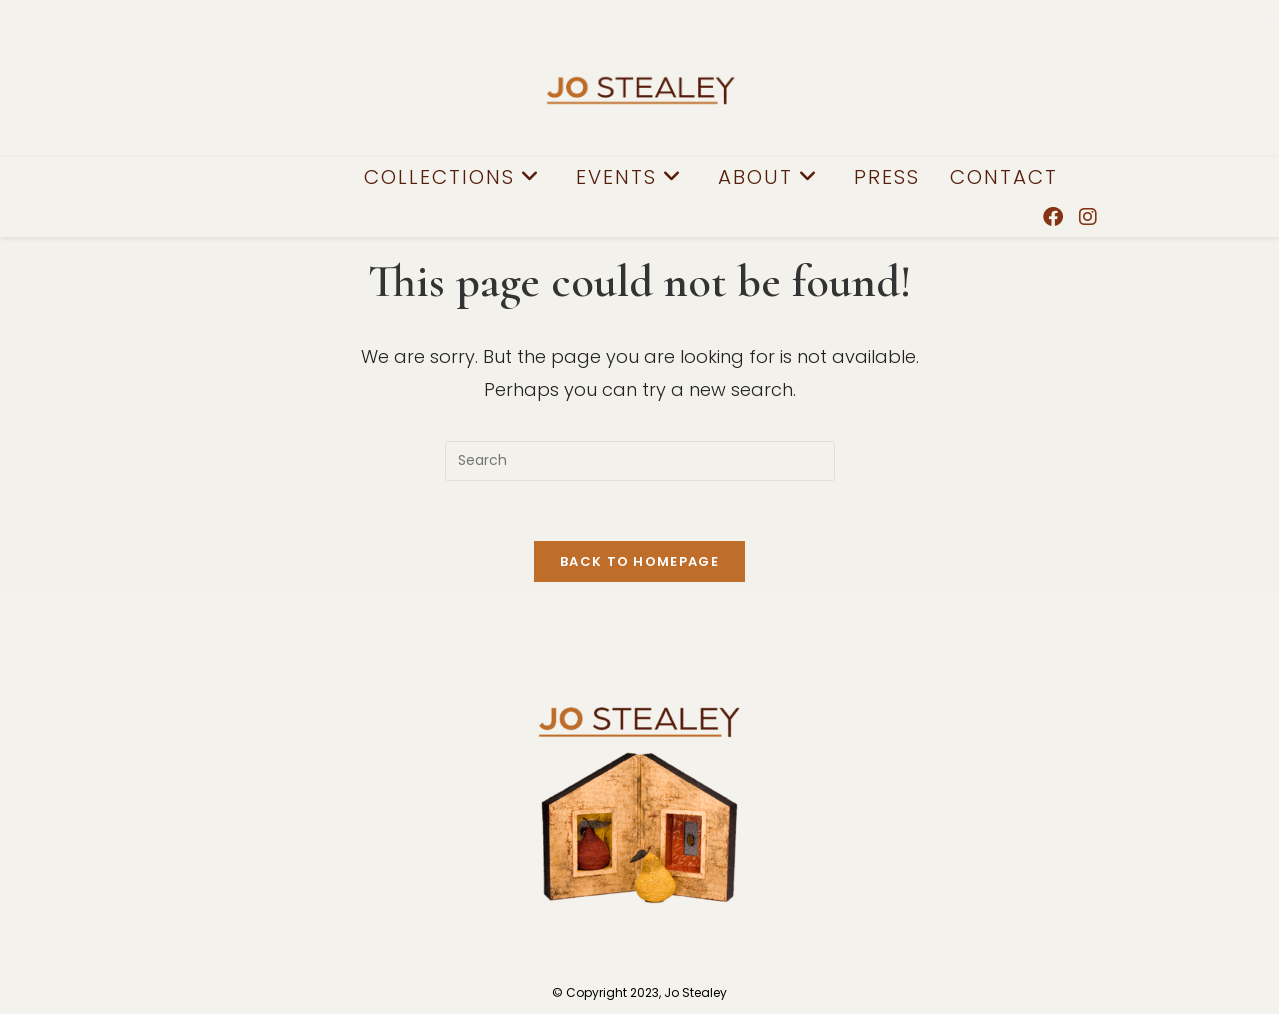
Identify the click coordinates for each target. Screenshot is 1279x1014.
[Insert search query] (640, 461)
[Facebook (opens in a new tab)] (1184, 10)
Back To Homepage (639, 561)
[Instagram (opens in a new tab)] (1206, 10)
